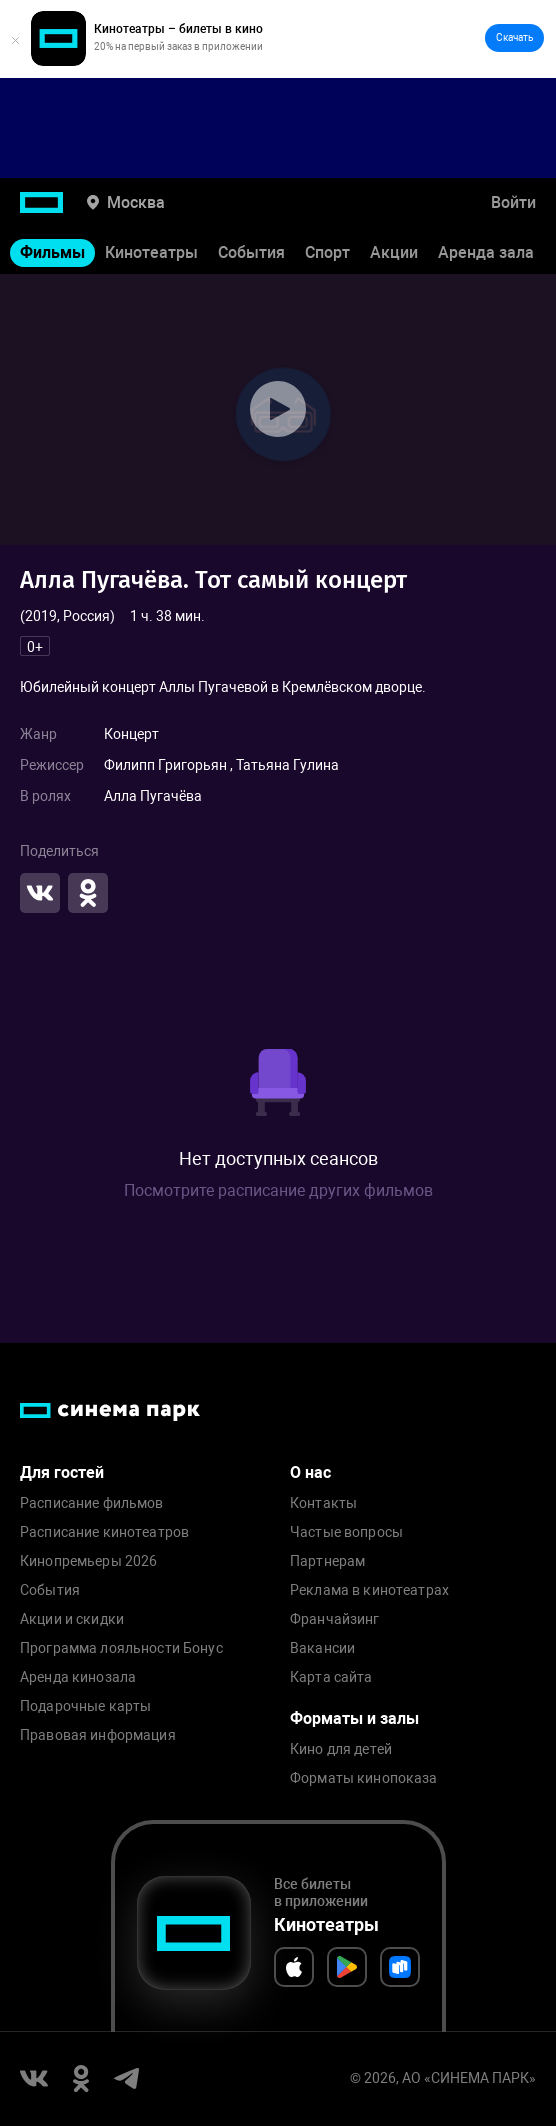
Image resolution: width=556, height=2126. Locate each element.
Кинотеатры (151, 252)
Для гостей (62, 1472)
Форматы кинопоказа (364, 1778)
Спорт (327, 252)
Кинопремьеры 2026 (88, 1561)
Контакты (323, 1503)
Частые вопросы (346, 1532)
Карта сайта (331, 1677)
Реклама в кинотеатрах (369, 1590)
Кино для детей (341, 1749)
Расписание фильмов (92, 1503)
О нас (310, 1472)
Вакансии (322, 1648)
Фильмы (52, 252)
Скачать (514, 37)
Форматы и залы (354, 1718)
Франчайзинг (335, 1619)
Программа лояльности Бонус (121, 1648)
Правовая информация (98, 1735)
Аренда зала (486, 252)
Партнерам (327, 1561)
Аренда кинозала (78, 1677)
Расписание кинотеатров (104, 1532)
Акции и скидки (72, 1619)
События (251, 252)
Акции (394, 252)
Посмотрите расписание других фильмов (278, 1190)
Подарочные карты (85, 1706)
